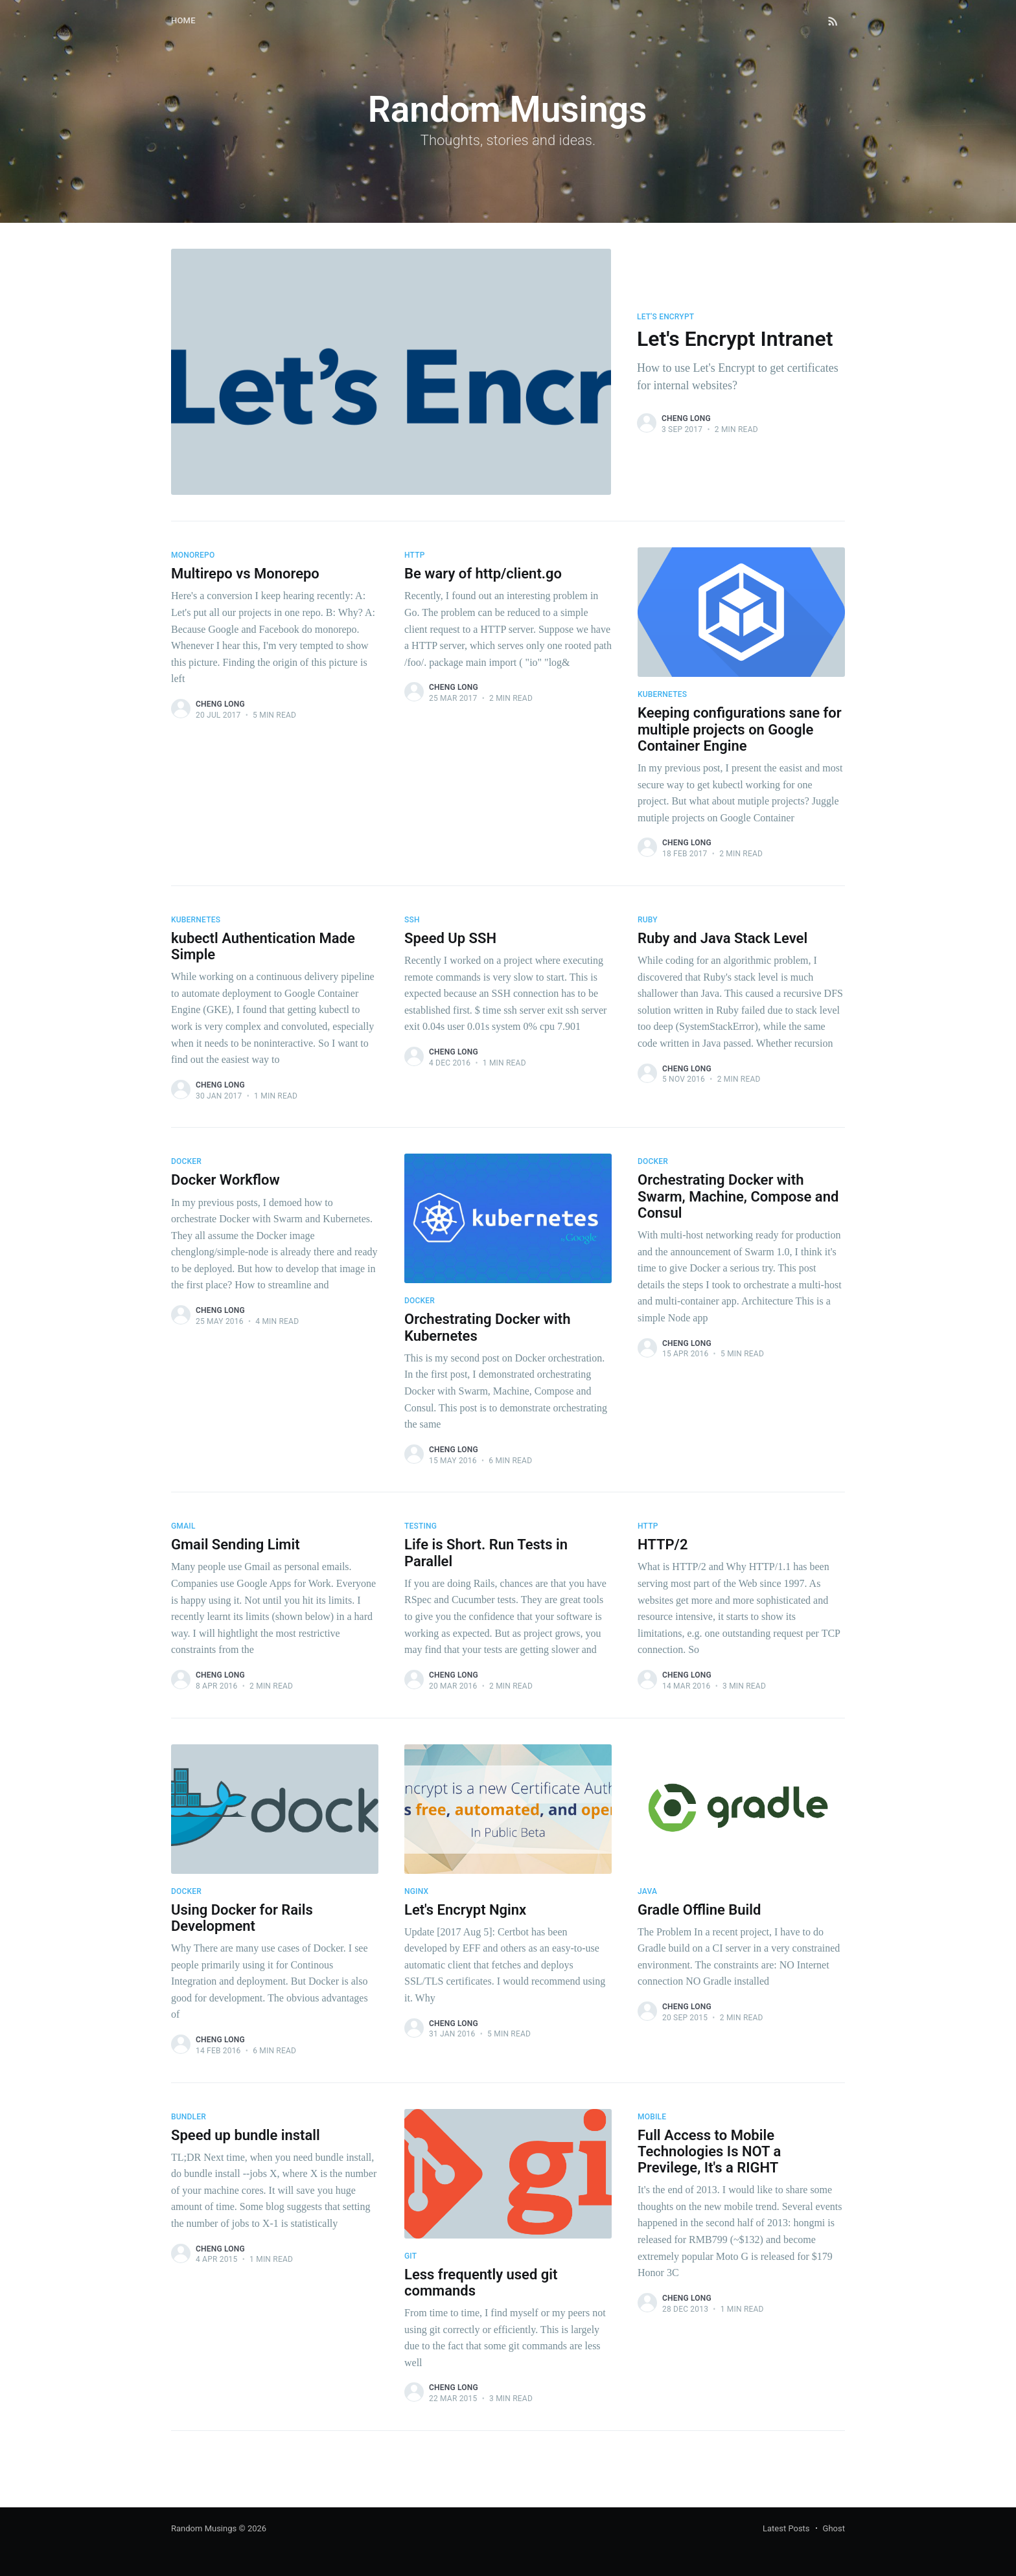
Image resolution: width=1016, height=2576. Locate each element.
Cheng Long (686, 418)
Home (183, 20)
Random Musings (204, 2528)
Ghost (834, 2528)
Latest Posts (786, 2528)
